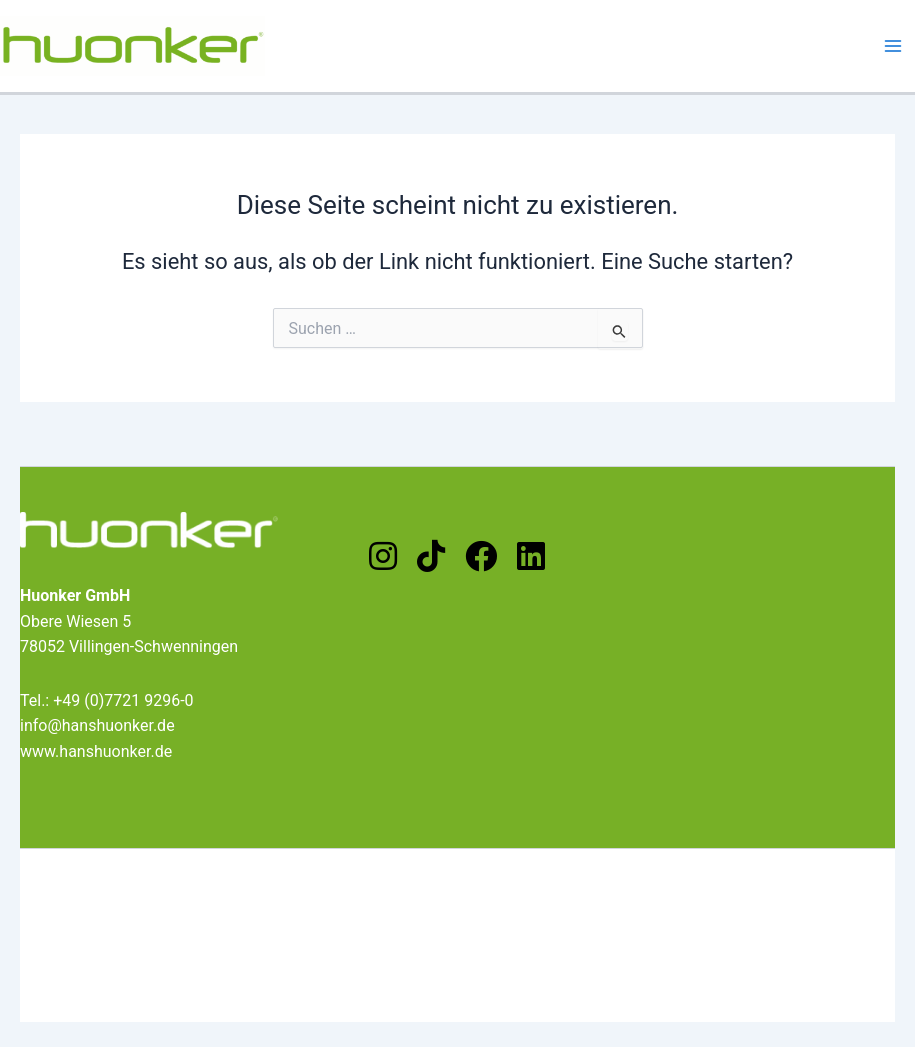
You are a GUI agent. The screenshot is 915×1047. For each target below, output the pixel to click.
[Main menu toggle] (893, 46)
